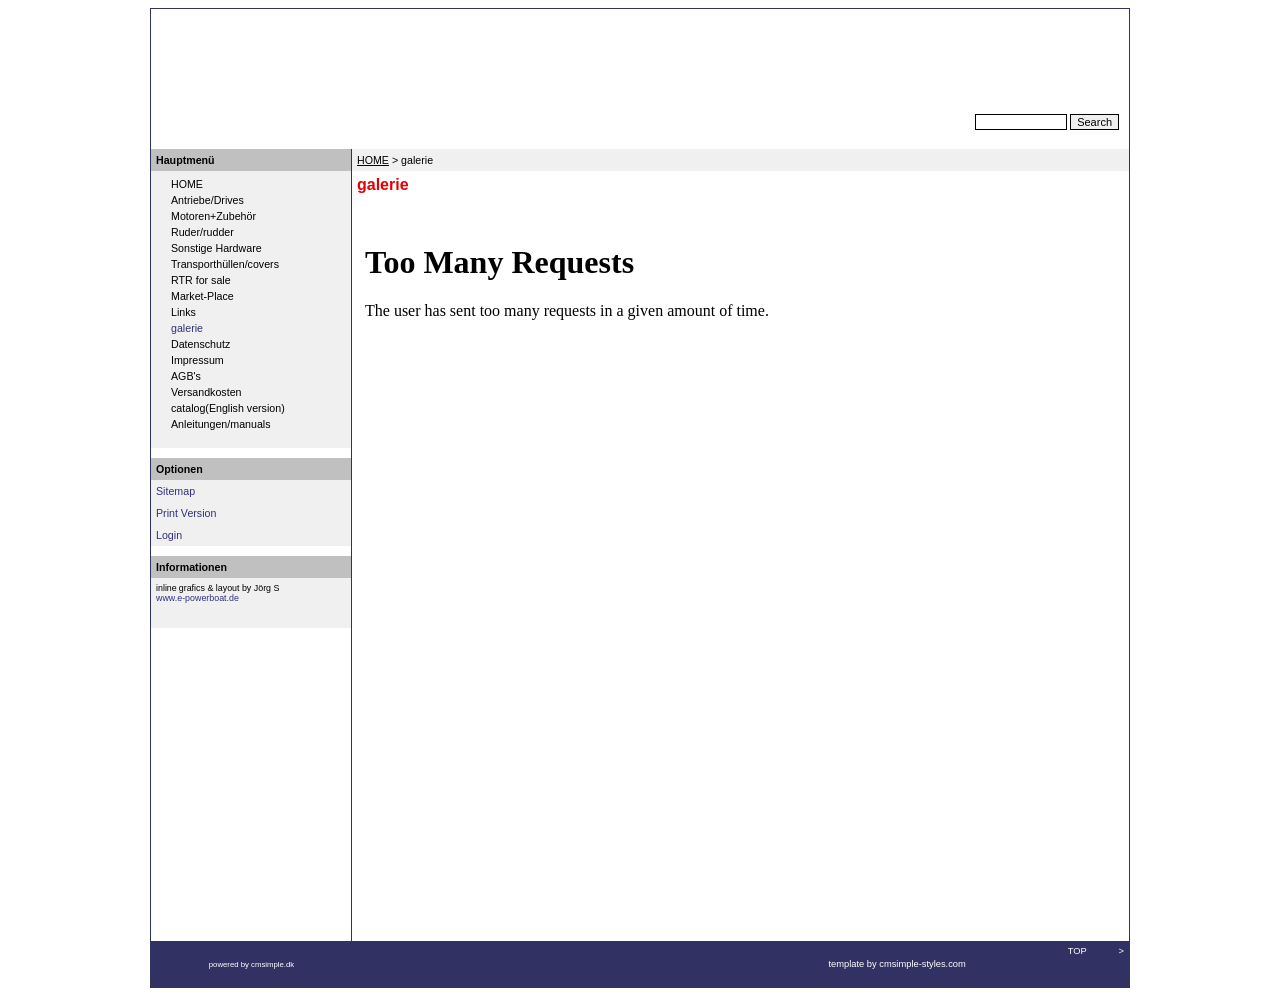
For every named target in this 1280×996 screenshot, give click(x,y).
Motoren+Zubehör (213, 216)
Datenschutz (200, 344)
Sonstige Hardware (216, 248)
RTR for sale (201, 280)
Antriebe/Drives (207, 200)
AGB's (186, 376)
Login (169, 535)
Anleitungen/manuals (221, 424)
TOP (1077, 951)
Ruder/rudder (202, 232)
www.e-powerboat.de (197, 598)
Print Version (186, 513)
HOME (187, 184)
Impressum (197, 360)
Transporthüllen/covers (225, 264)
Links (183, 312)
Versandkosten (206, 392)
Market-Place (202, 296)
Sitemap (175, 491)
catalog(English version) (228, 408)
